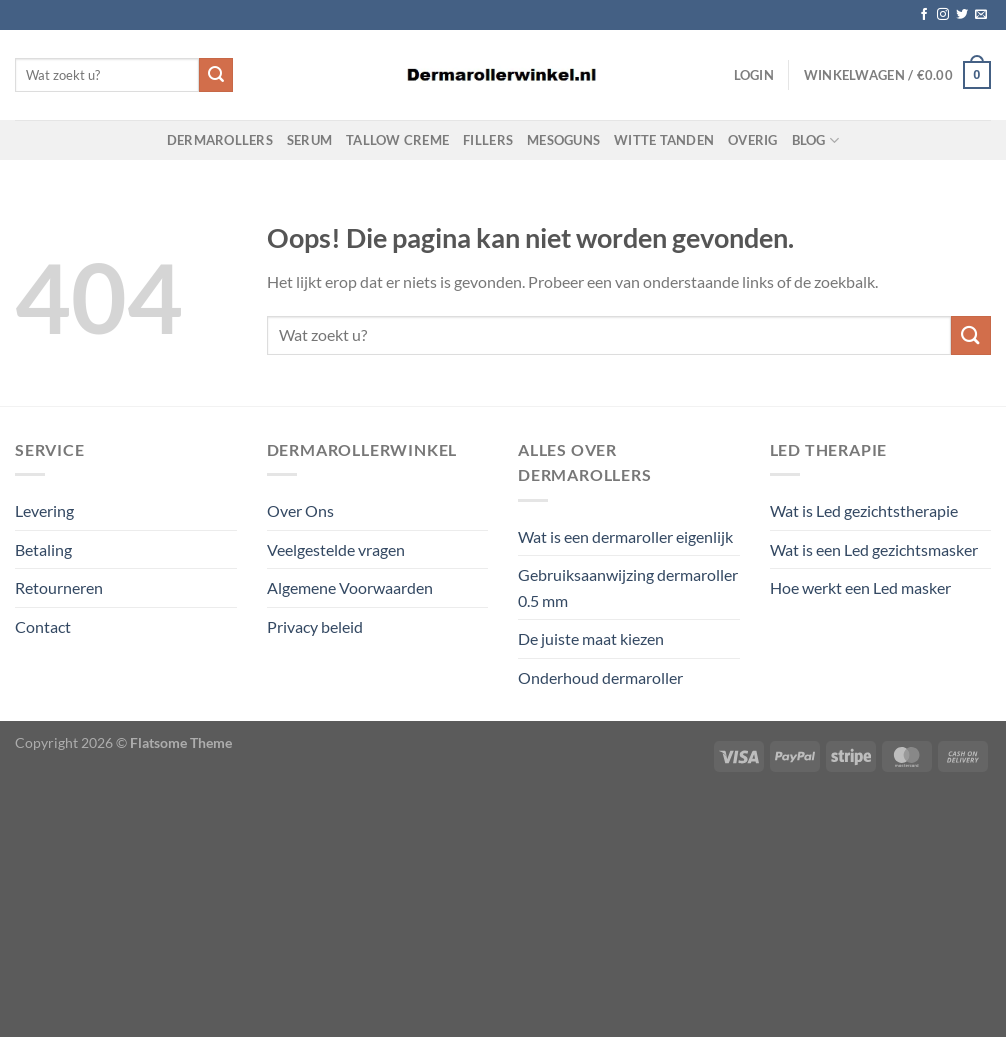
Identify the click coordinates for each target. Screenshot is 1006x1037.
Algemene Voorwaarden (350, 587)
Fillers (488, 140)
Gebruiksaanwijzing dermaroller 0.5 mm (628, 587)
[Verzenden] (216, 75)
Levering (44, 510)
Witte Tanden (664, 140)
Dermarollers (220, 140)
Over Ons (300, 510)
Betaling (43, 549)
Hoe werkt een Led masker (860, 587)
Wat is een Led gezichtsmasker (874, 549)
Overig (753, 140)
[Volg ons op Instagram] (943, 15)
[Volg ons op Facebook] (924, 15)
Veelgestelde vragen (336, 549)
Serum (309, 140)
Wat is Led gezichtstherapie (864, 510)
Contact (43, 626)
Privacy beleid (315, 626)
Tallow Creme (397, 140)
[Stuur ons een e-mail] (981, 15)
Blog (815, 140)
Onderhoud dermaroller (600, 677)
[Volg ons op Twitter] (962, 15)
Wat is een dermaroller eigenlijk (625, 536)
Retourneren (59, 587)
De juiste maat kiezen (591, 638)
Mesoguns (563, 140)
